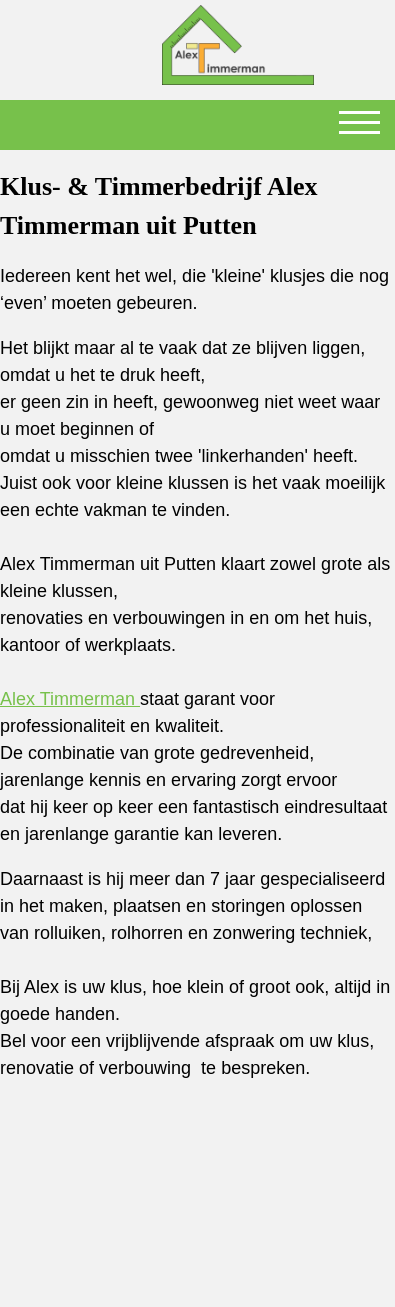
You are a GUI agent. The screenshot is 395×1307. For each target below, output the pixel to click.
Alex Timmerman (70, 699)
